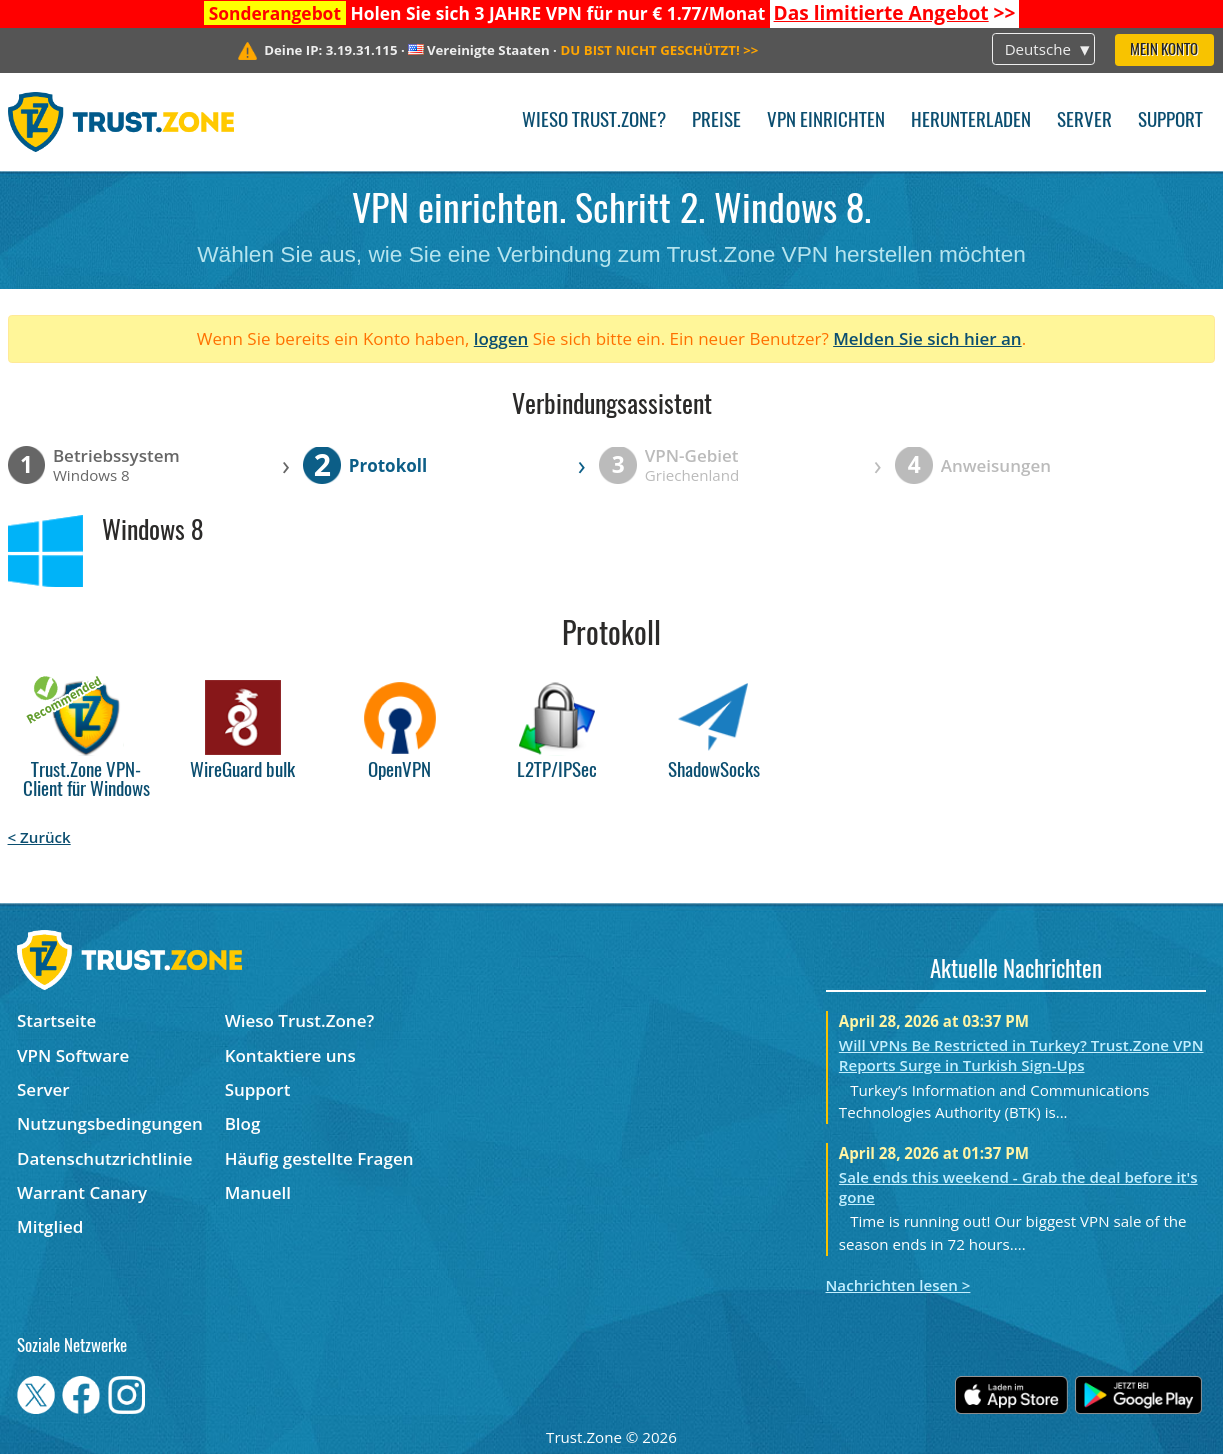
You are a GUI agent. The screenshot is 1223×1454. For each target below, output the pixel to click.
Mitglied (50, 1226)
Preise (716, 121)
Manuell (258, 1192)
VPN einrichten (826, 121)
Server (1084, 121)
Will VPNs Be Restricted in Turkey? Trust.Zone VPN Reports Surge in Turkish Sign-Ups (1021, 1055)
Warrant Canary (82, 1192)
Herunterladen (971, 121)
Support (1170, 121)
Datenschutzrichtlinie (105, 1158)
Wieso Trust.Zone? (594, 121)
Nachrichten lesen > (898, 1285)
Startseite (56, 1020)
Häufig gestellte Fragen (319, 1158)
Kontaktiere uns (290, 1055)
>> (895, 13)
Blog (243, 1123)
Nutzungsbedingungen (110, 1123)
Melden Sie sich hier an (927, 338)
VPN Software (73, 1055)
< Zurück (39, 837)
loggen (501, 338)
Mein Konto (1164, 50)
